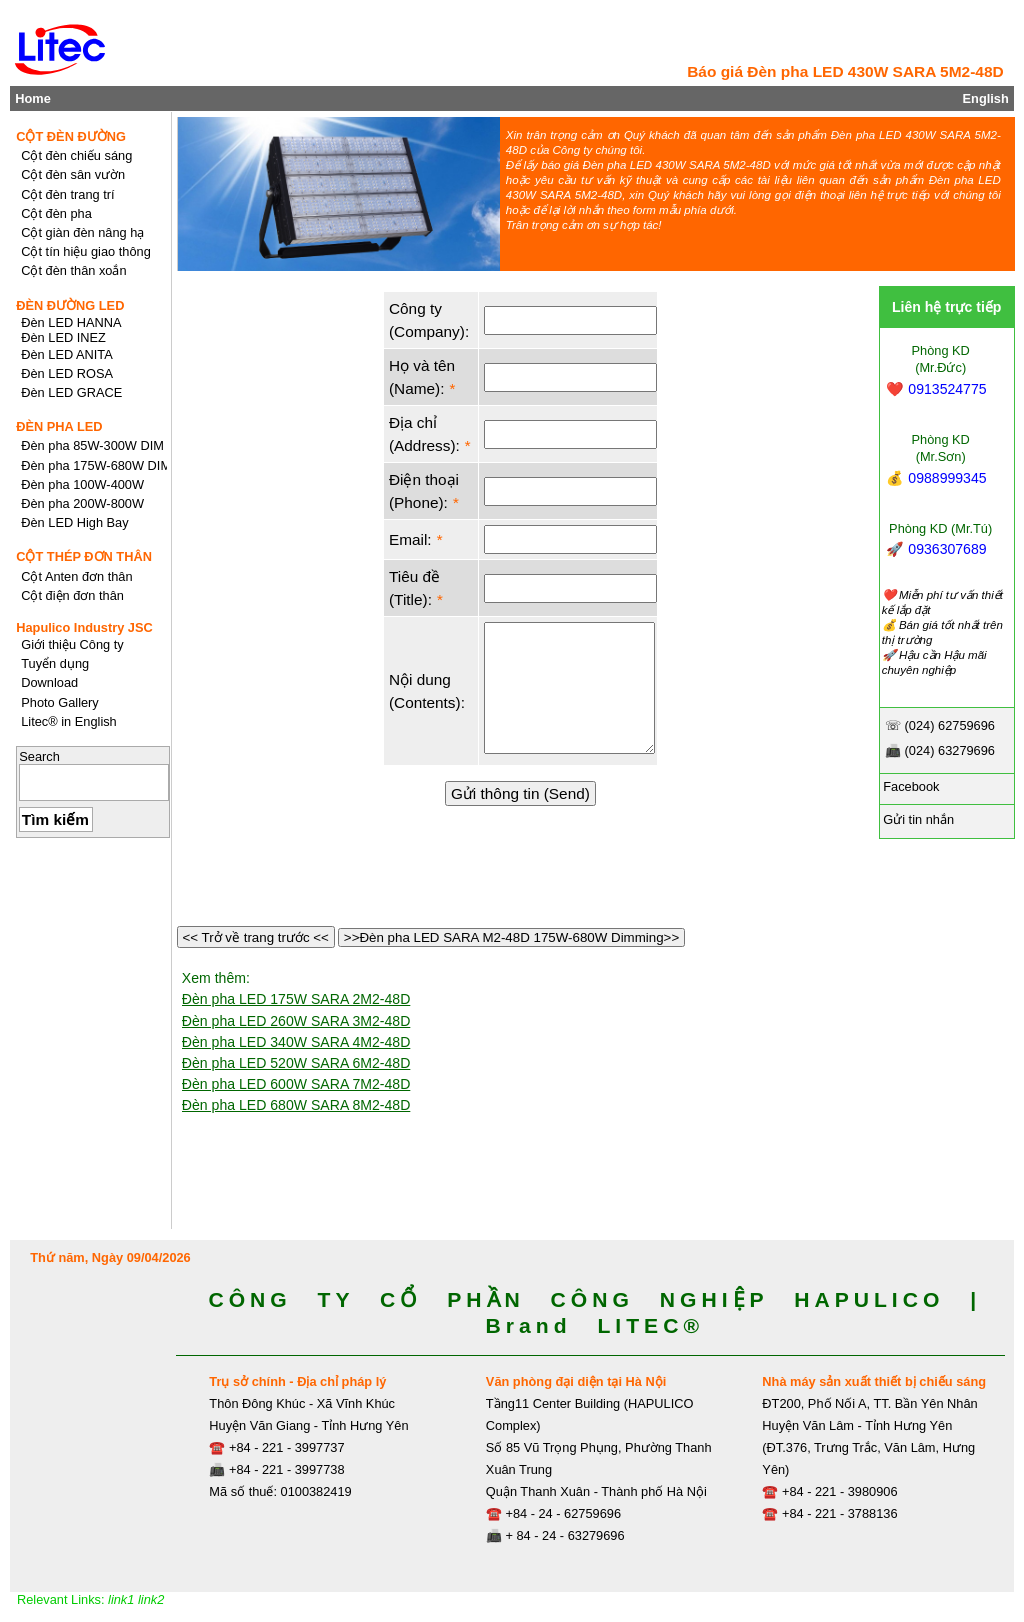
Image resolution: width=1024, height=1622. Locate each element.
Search (39, 756)
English (986, 98)
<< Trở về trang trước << (256, 937)
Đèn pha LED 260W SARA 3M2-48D (296, 1021)
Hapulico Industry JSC (84, 627)
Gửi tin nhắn (917, 819)
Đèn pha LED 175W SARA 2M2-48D (296, 999)
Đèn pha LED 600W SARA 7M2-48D (296, 1084)
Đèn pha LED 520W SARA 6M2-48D (296, 1063)
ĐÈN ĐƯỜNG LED (70, 305)
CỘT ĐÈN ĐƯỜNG (71, 136)
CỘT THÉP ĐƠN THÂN (84, 556)
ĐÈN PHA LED (59, 426)
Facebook (910, 786)
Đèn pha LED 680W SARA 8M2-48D (296, 1105)
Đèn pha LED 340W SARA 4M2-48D (296, 1042)
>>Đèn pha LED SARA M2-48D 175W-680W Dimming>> (511, 937)
